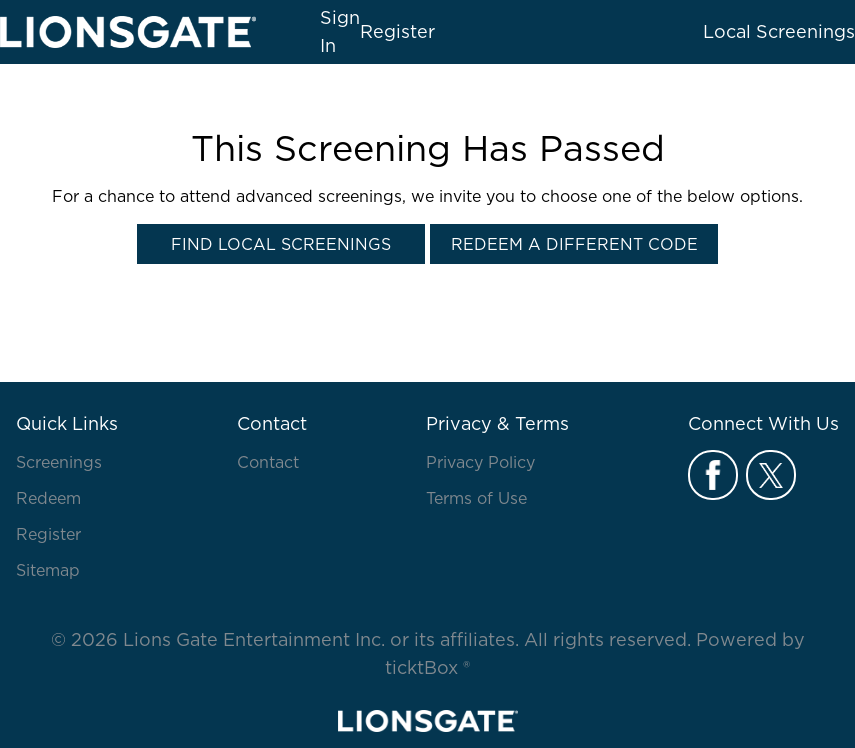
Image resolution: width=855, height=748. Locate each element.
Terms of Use (476, 498)
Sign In (340, 31)
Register (397, 31)
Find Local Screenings (281, 244)
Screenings (59, 462)
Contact (268, 462)
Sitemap (48, 570)
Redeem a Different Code (574, 244)
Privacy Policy (480, 462)
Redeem (48, 498)
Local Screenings (779, 31)
